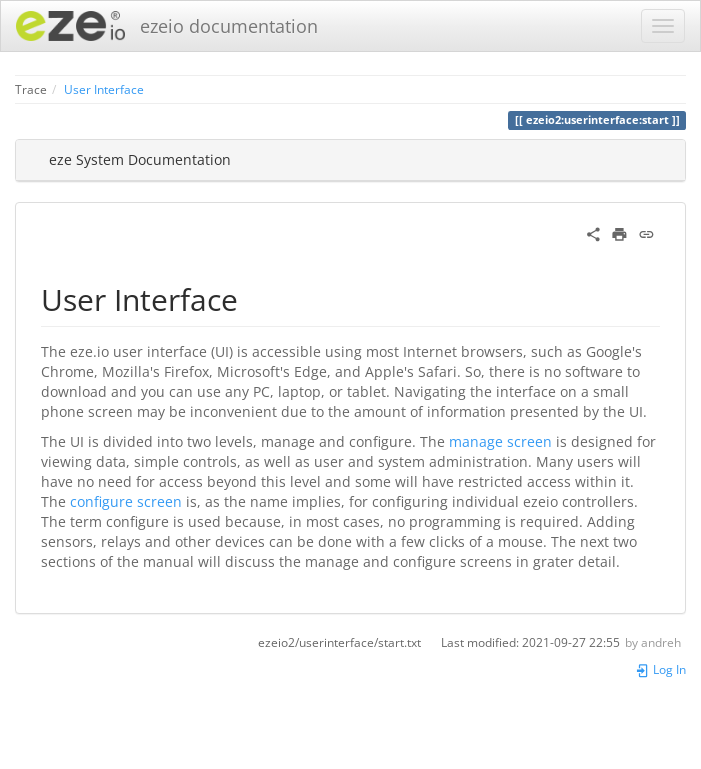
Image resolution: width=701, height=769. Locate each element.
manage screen (500, 441)
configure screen (126, 501)
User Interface (104, 89)
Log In (660, 669)
